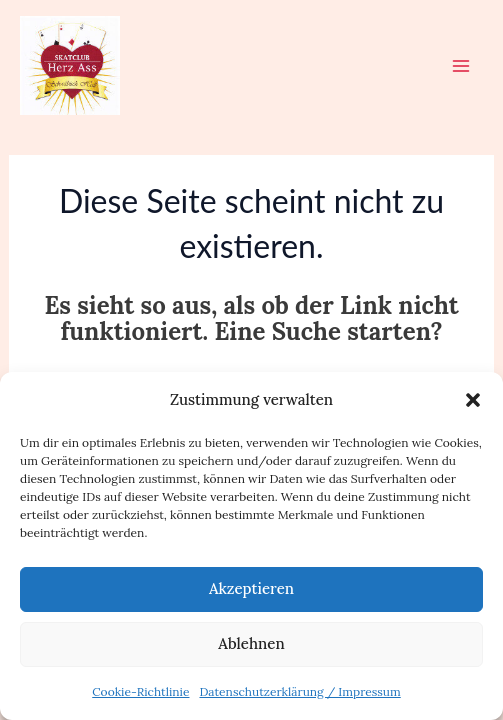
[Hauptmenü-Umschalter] (461, 66)
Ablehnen (251, 643)
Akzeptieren (251, 588)
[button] (473, 400)
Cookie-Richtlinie (140, 691)
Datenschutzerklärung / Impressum (299, 691)
